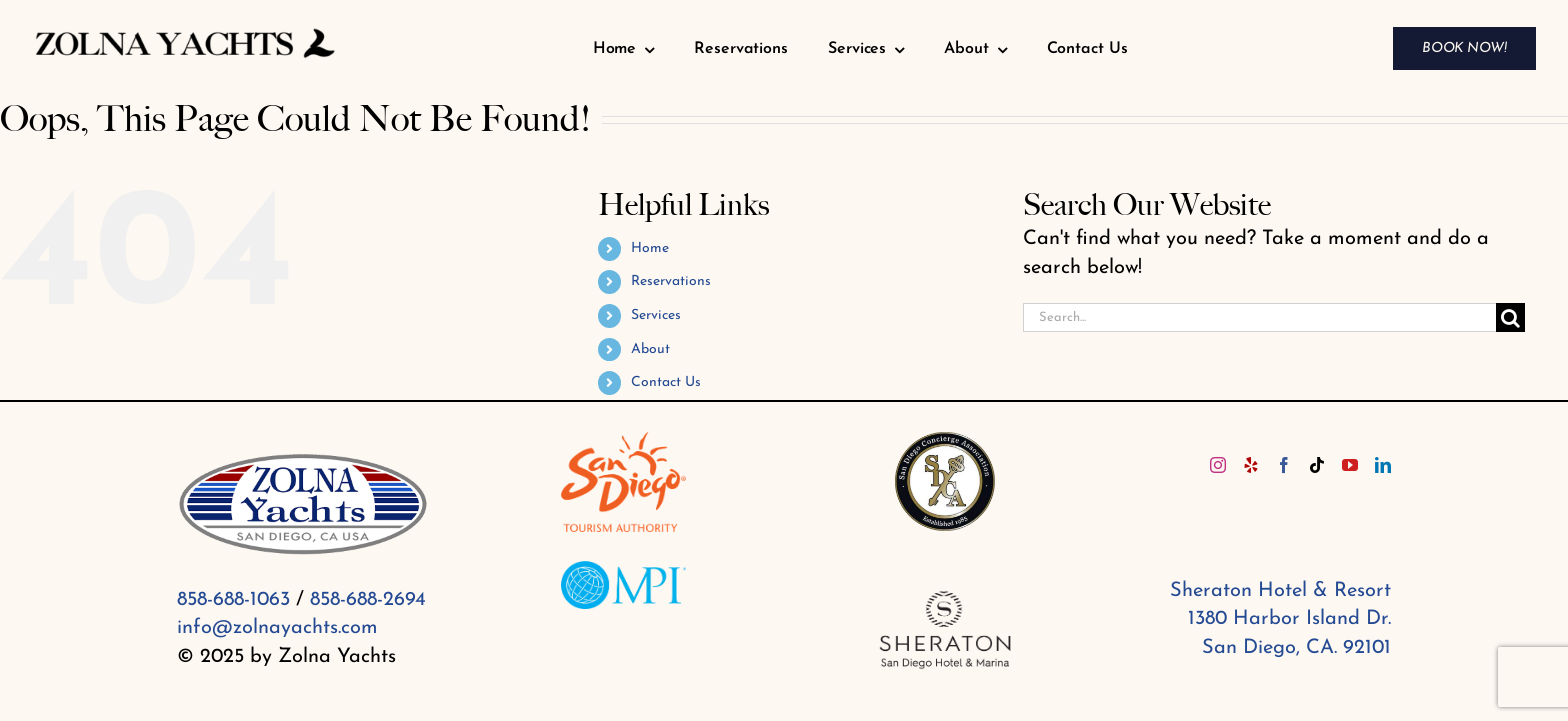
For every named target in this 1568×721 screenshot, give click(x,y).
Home (650, 248)
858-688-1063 (233, 600)
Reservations (671, 281)
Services (656, 315)
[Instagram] (1218, 465)
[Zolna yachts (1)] (185, 31)
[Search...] (1260, 317)
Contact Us (666, 382)
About (650, 349)
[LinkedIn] (1383, 465)
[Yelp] (1251, 465)
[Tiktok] (1317, 465)
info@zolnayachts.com (277, 628)
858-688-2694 (368, 600)
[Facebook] (1284, 465)
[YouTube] (1350, 465)
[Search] (1510, 317)
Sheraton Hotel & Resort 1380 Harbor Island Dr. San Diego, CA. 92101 (1280, 619)
